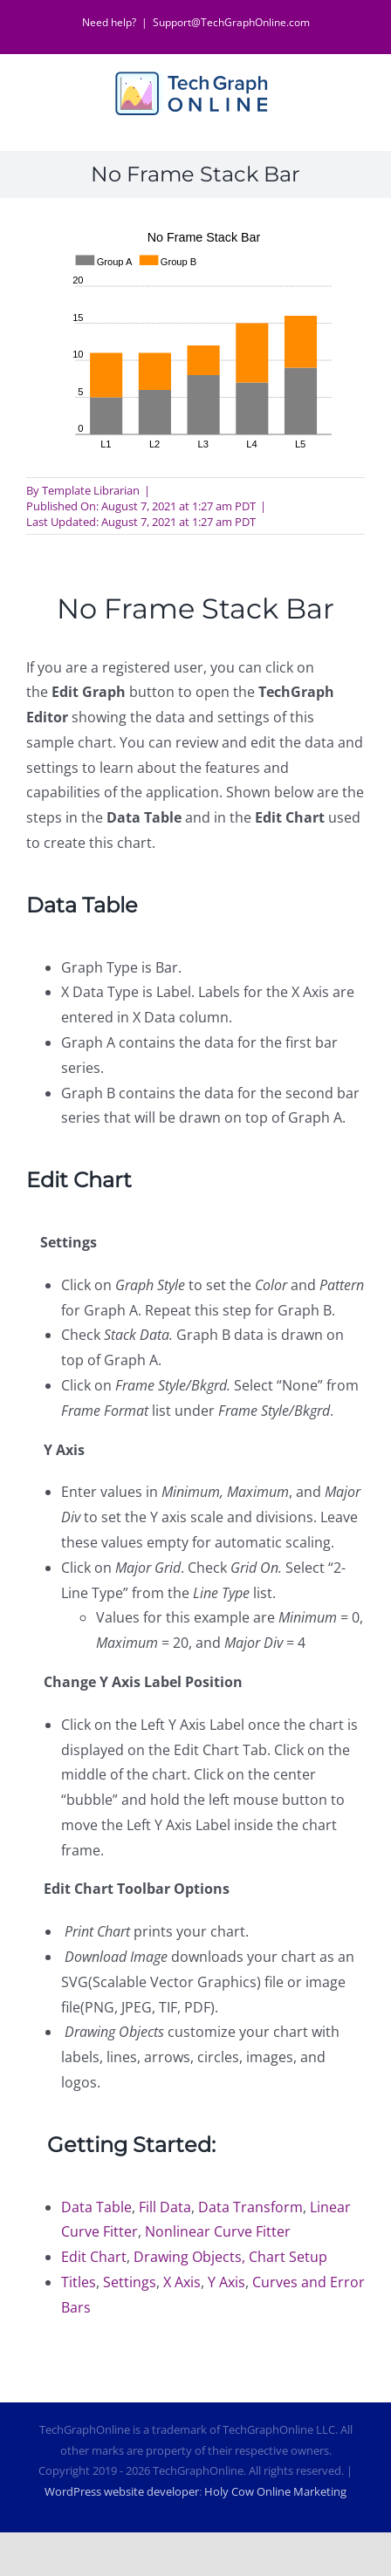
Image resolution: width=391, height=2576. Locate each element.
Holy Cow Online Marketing (275, 2491)
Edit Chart (94, 2256)
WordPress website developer (122, 2491)
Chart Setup (288, 2256)
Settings (129, 2282)
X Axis (182, 2282)
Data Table (96, 2207)
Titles (78, 2282)
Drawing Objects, (191, 2256)
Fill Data (165, 2207)
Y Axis (226, 2282)
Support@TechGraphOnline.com (231, 22)
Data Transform (250, 2207)
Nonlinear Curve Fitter (218, 2231)
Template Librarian (91, 490)
